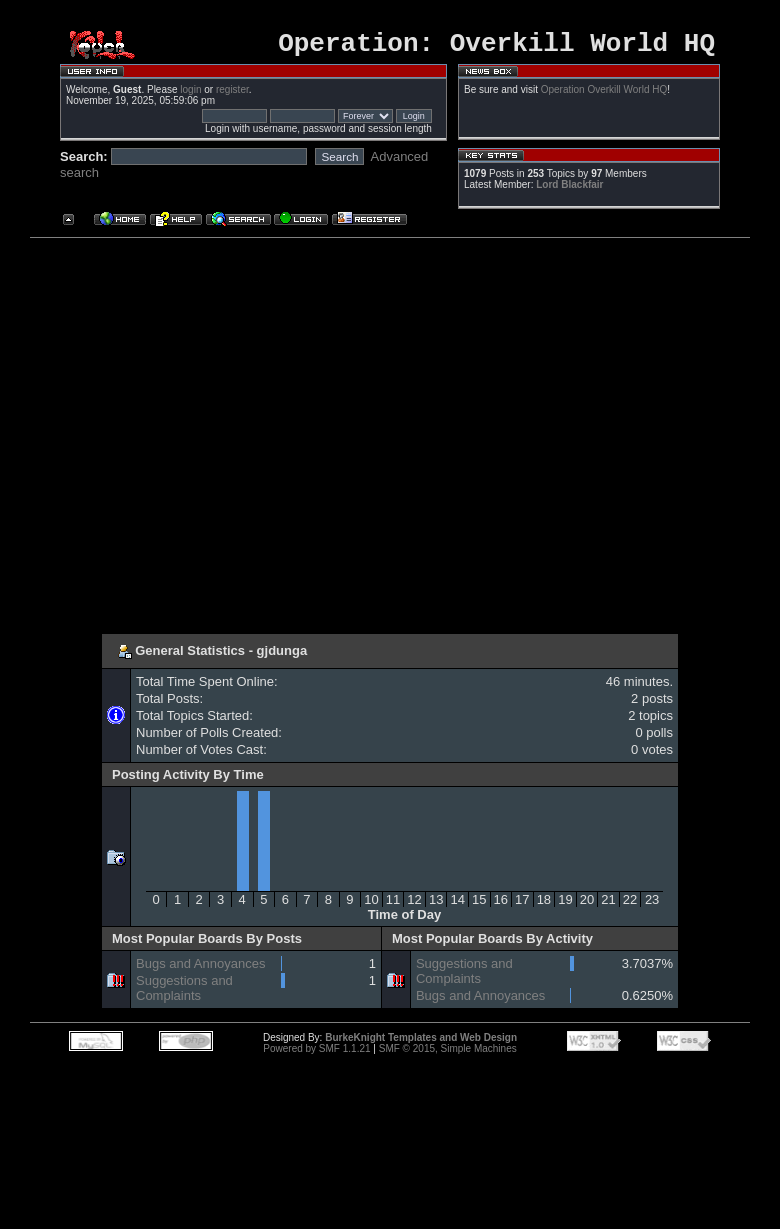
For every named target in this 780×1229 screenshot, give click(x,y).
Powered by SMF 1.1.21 (316, 1054)
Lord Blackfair (569, 190)
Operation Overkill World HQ (604, 95)
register (232, 95)
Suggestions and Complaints (184, 994)
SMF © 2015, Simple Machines (448, 1054)
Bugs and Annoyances (200, 969)
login (190, 95)
